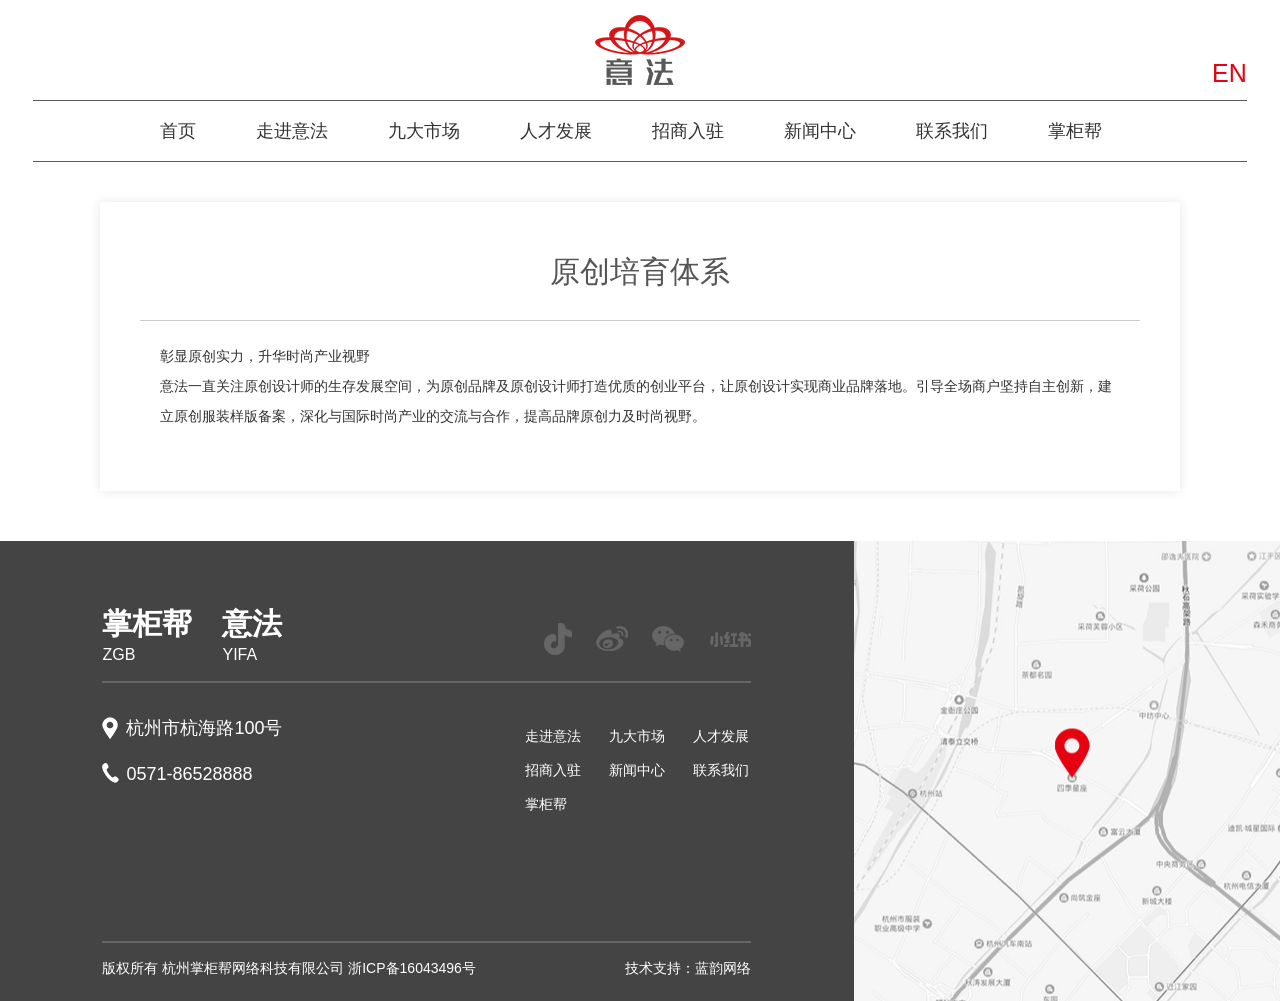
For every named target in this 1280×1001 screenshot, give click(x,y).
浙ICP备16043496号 (412, 968)
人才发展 (556, 131)
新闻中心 (820, 131)
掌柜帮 (1075, 131)
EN (1229, 73)
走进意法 (292, 131)
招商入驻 (688, 131)
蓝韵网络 (723, 968)
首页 (178, 131)
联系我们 (952, 131)
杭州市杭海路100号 (204, 728)
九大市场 (424, 131)
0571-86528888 (189, 774)
